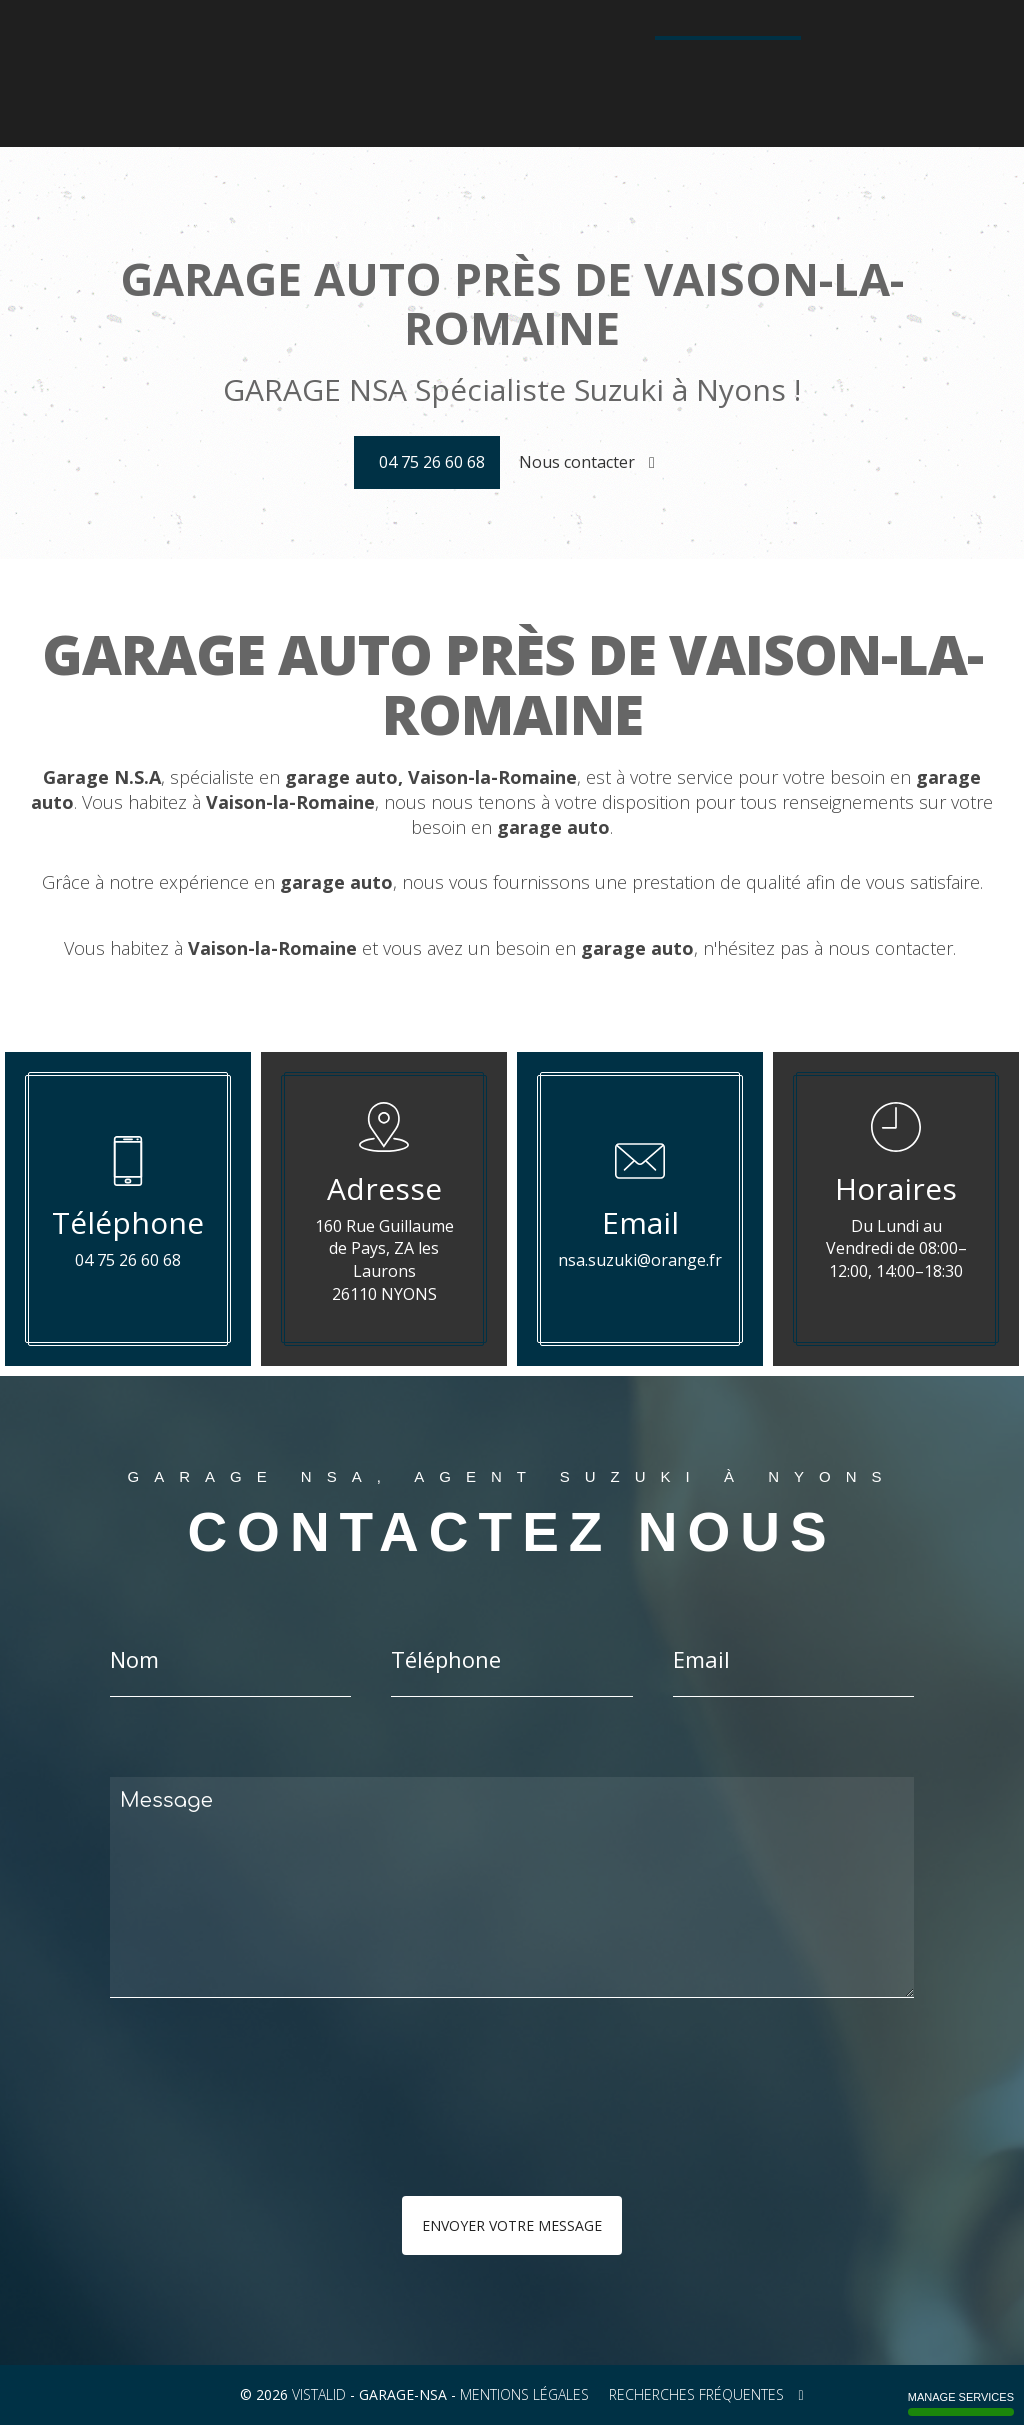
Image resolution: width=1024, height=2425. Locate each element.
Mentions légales (524, 2394)
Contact (610, 84)
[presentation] (322, 2137)
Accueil (218, 47)
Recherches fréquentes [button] (706, 2394)
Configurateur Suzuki (577, 47)
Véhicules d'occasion (741, 47)
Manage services (961, 2403)
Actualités (529, 84)
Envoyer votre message (512, 2225)
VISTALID (319, 2394)
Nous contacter (587, 462)
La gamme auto (310, 47)
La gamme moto (432, 47)
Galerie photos (884, 47)
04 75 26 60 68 (733, 83)
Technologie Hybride (405, 84)
